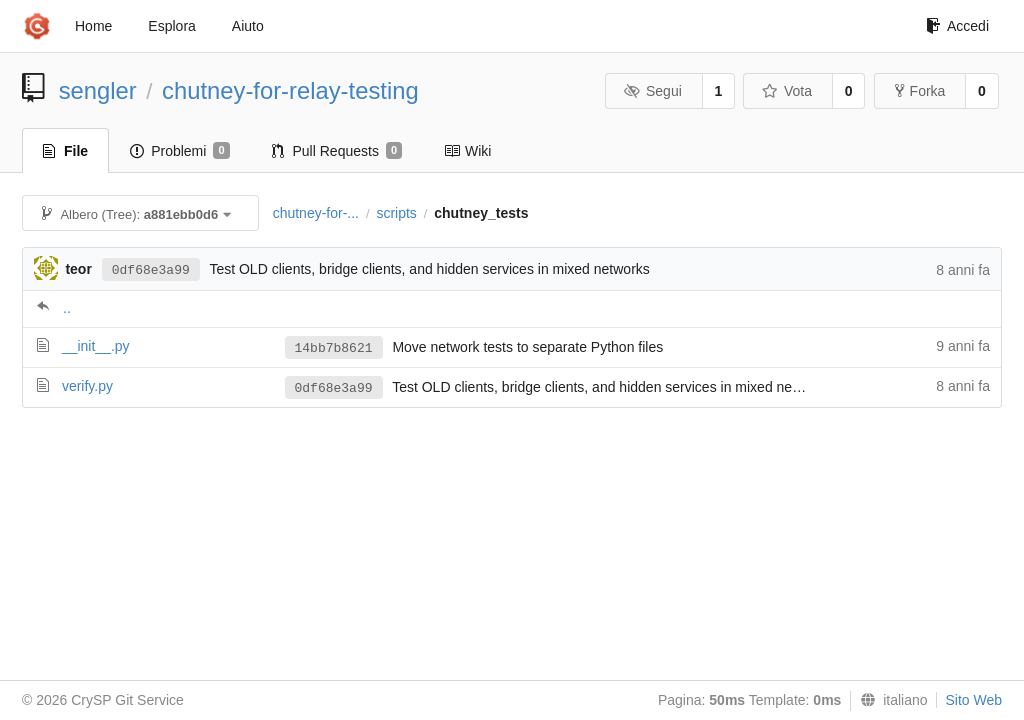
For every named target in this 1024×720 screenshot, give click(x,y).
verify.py (87, 386)
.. (67, 308)
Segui (652, 91)
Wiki (467, 151)
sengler (98, 90)
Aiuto (248, 26)
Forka (920, 91)
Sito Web (973, 700)
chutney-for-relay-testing (290, 90)
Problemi (179, 151)
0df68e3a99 (151, 270)
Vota (786, 91)
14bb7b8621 (334, 348)
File (65, 151)
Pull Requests (337, 151)
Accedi (957, 26)
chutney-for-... (316, 213)
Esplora (171, 26)
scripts (396, 213)
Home (93, 26)
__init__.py (96, 346)
